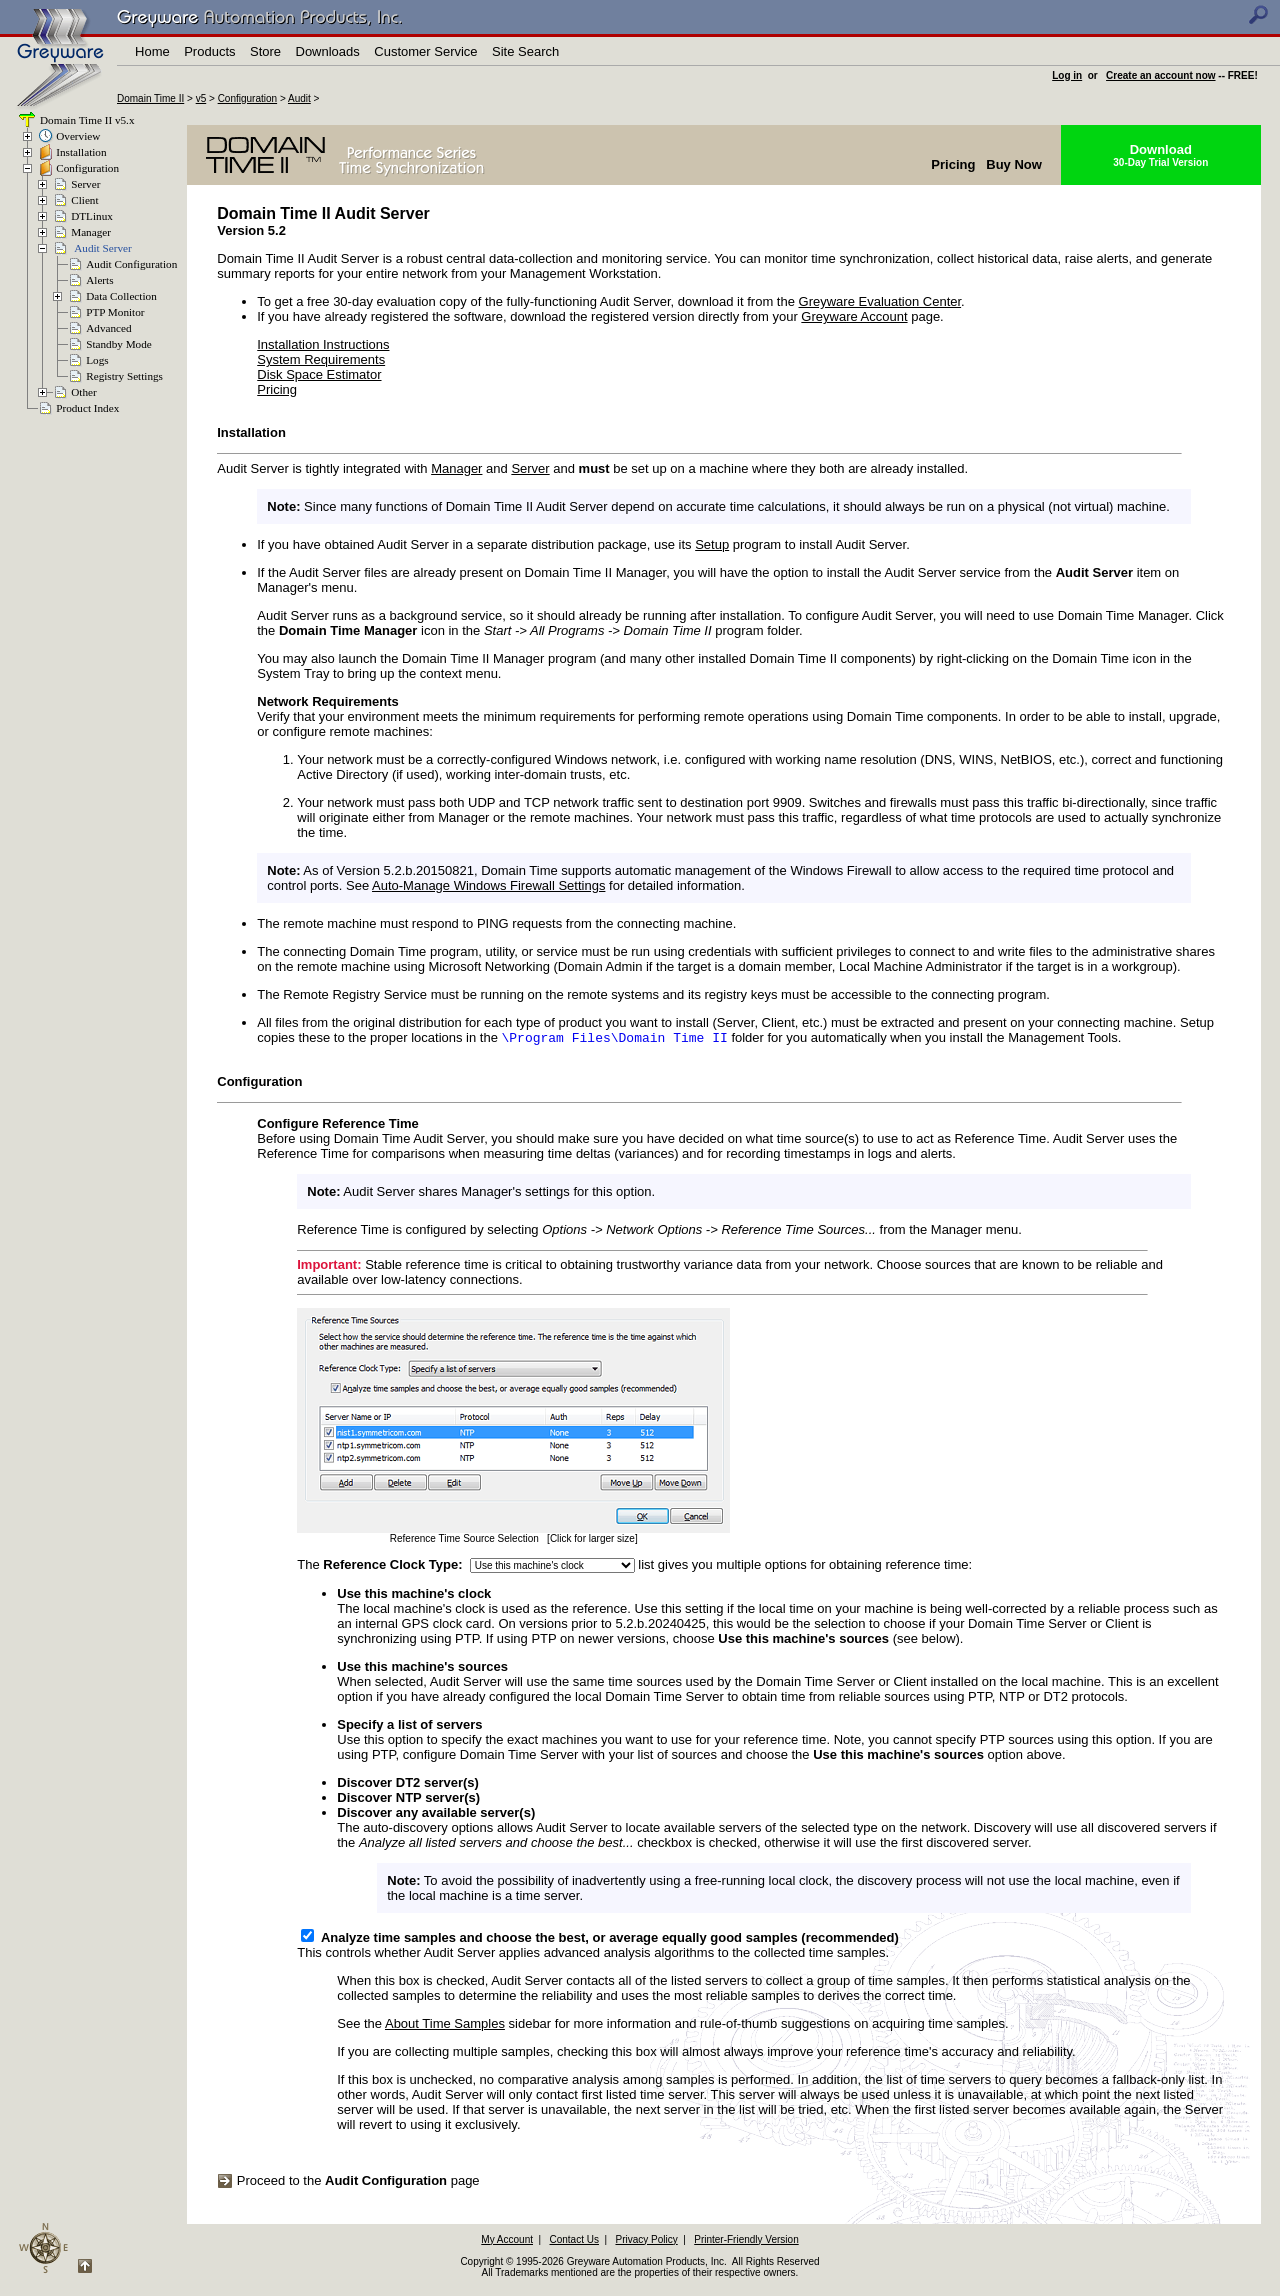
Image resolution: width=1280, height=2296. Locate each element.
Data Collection (121, 296)
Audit (299, 98)
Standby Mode (119, 344)
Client (84, 200)
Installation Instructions (323, 344)
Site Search (525, 51)
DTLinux (92, 216)
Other (83, 392)
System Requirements (321, 359)
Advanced (108, 328)
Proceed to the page (348, 2182)
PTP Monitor (115, 312)
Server (85, 184)
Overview (78, 136)
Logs (97, 360)
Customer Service (425, 51)
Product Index (87, 408)
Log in (1067, 75)
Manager (91, 232)
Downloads (328, 51)
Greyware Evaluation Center (880, 301)
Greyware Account (854, 316)
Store (265, 51)
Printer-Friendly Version (746, 2241)
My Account (507, 2241)
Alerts (99, 280)
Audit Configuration (131, 264)
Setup (712, 544)
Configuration (247, 98)
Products (209, 51)
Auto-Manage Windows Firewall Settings (488, 885)
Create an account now (1160, 75)
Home (152, 51)
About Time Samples (445, 2025)
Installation (81, 152)
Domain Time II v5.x (85, 120)
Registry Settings (124, 376)
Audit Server (102, 248)
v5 (201, 98)
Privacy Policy (646, 2241)
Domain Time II (150, 98)
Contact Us (574, 2241)
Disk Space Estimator (319, 374)
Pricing (277, 389)
